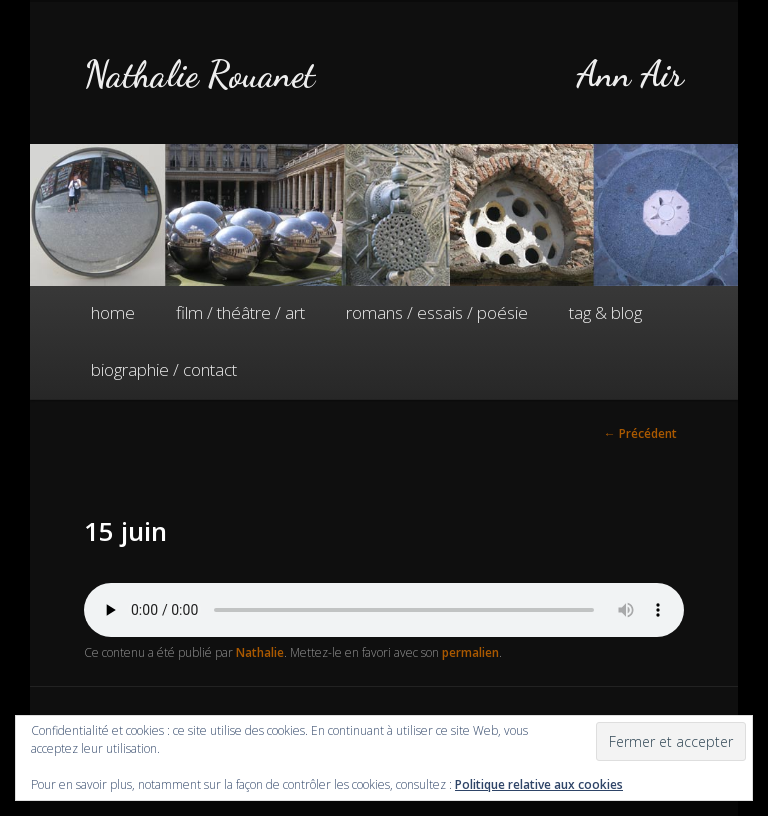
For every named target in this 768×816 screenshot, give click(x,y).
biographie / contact (164, 369)
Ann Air (630, 74)
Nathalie (260, 652)
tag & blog (605, 312)
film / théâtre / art (240, 312)
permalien (470, 652)
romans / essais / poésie (437, 312)
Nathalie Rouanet (199, 74)
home (113, 312)
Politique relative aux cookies (539, 784)
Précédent (640, 433)
